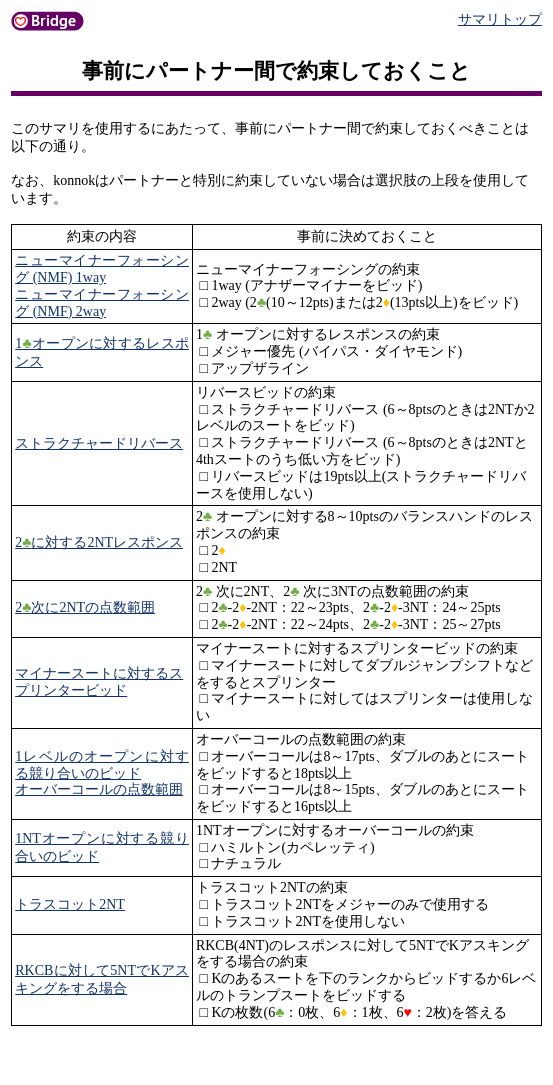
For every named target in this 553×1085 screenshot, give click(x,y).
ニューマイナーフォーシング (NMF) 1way (102, 269)
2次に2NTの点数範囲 (85, 607)
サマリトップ (500, 19)
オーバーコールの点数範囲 (99, 789)
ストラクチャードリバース (99, 443)
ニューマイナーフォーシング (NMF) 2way (102, 303)
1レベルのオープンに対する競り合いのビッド (102, 765)
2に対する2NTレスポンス (99, 542)
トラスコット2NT (70, 904)
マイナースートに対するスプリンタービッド (99, 682)
